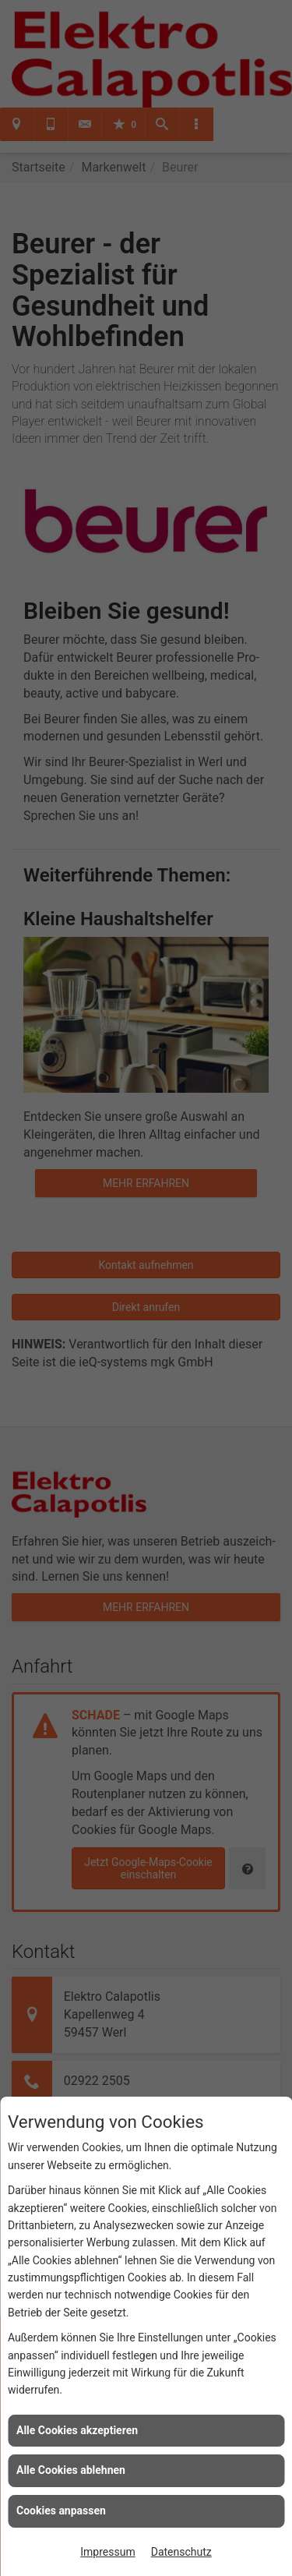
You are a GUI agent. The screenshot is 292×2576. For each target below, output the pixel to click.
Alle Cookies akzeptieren (77, 2430)
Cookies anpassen (61, 2510)
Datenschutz (181, 2552)
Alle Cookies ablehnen (70, 2470)
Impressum (107, 2552)
